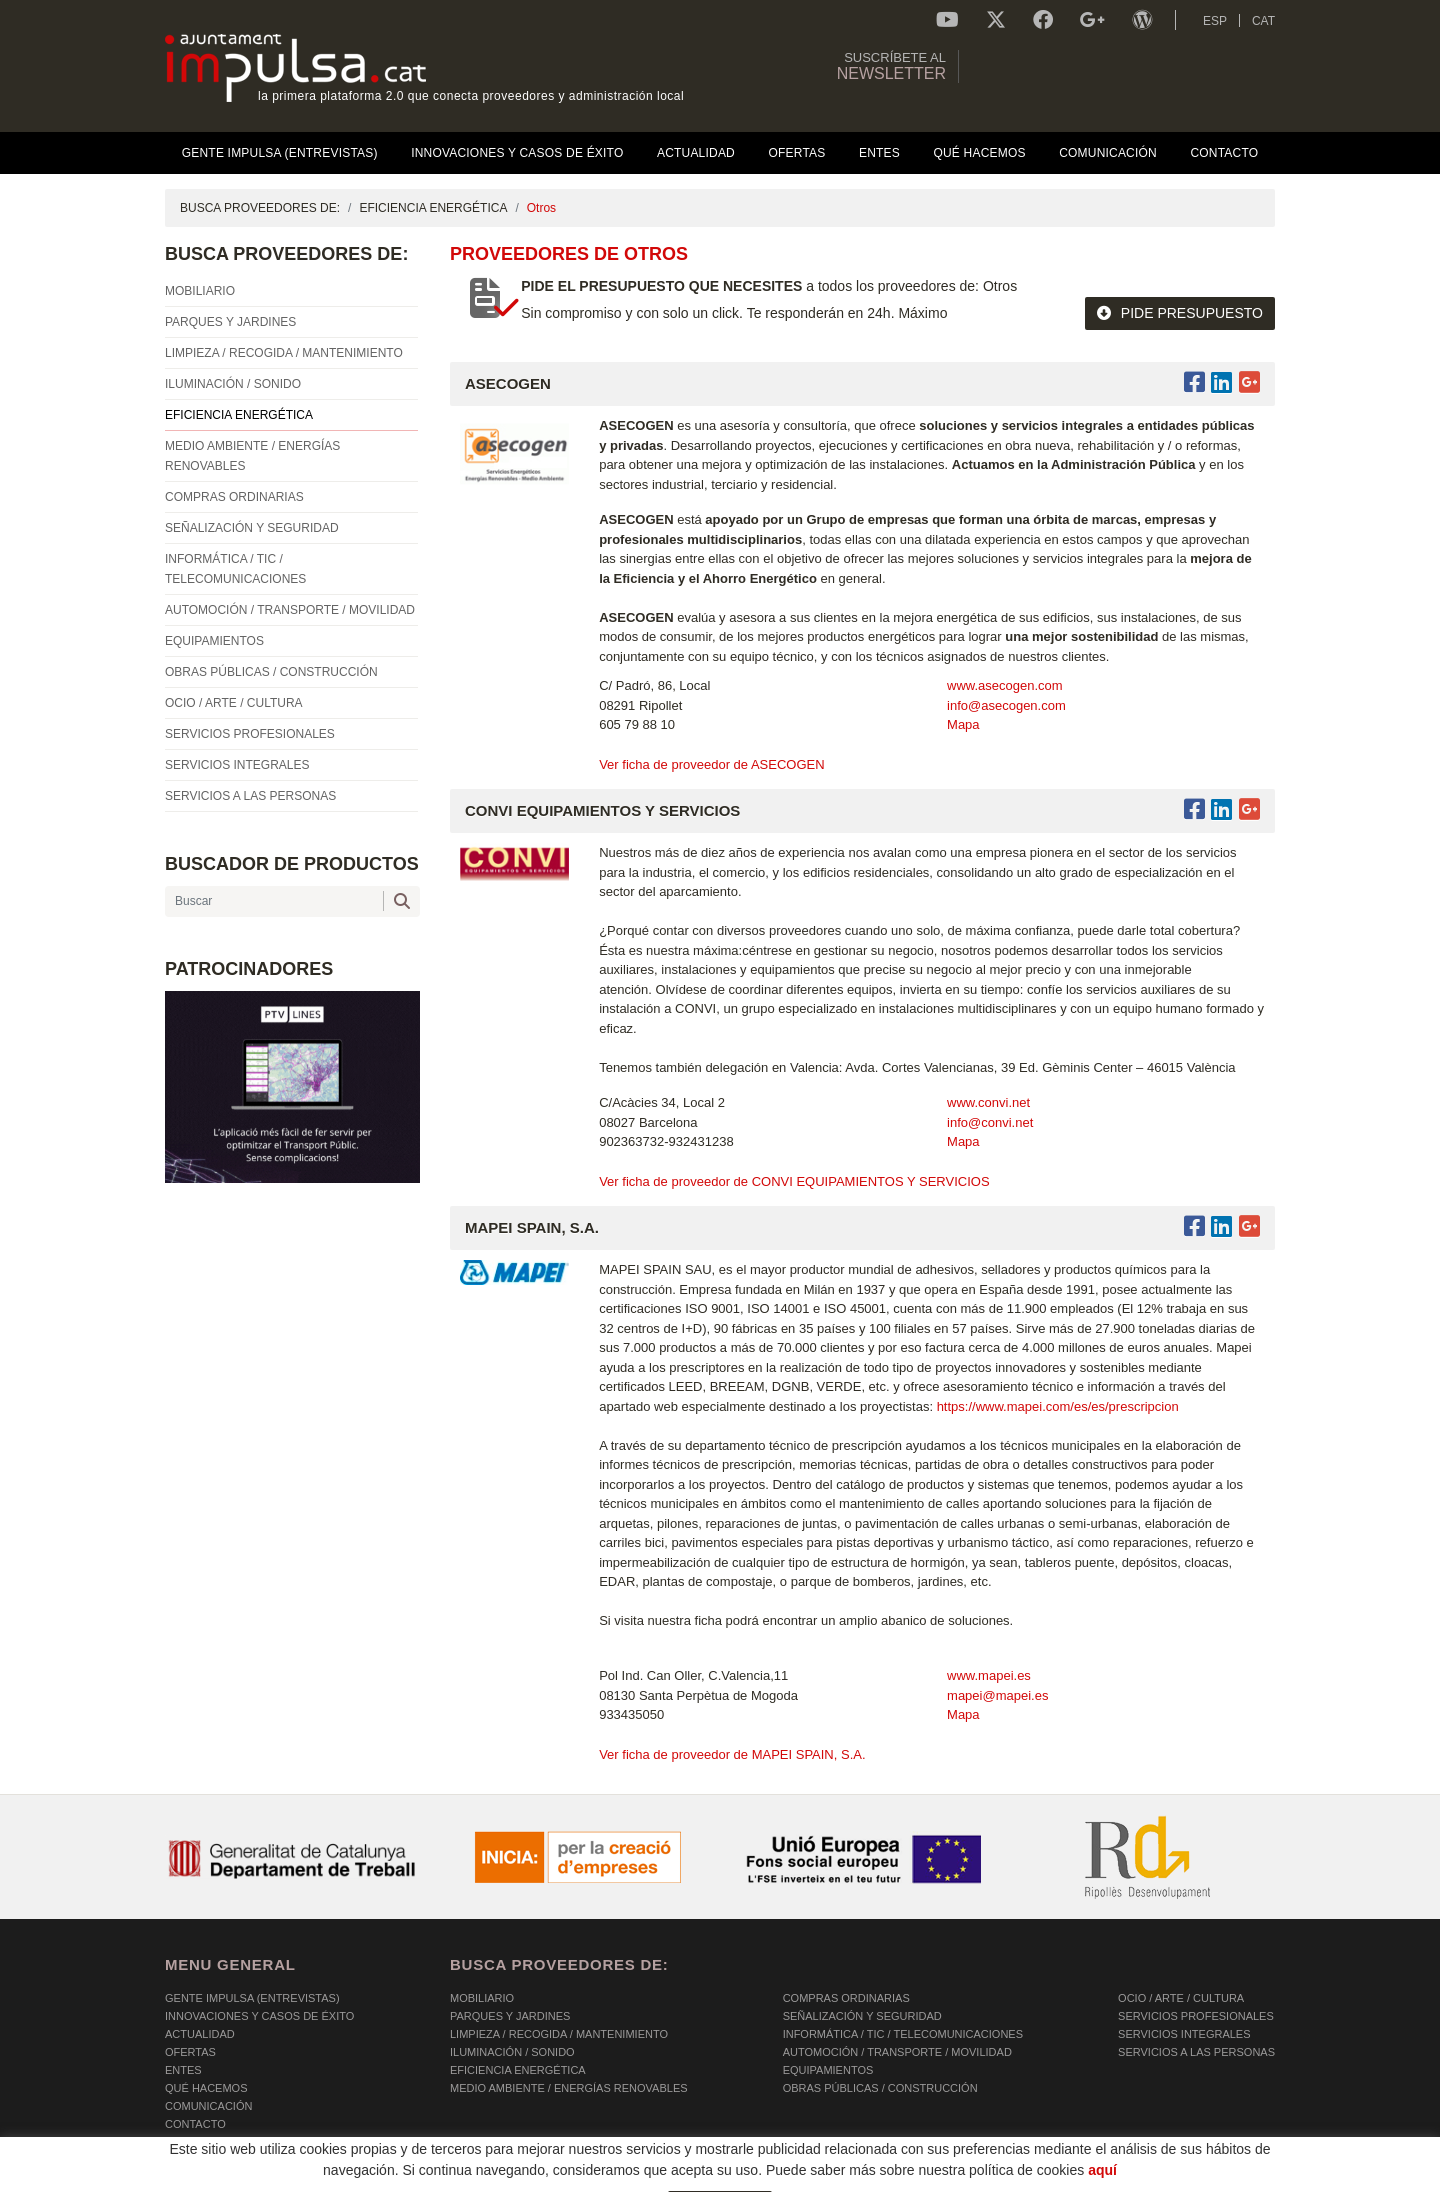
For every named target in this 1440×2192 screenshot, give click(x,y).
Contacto (195, 2124)
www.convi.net (988, 1102)
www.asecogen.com (1005, 685)
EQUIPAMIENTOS (828, 2070)
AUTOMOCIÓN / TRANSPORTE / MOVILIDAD (897, 2052)
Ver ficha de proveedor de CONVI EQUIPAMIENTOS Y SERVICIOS (794, 1181)
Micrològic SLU (1157, 2180)
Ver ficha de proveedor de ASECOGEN (711, 764)
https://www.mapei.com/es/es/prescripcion (1060, 1406)
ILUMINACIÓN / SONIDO (512, 2052)
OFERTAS (190, 2052)
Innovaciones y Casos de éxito (259, 2016)
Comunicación (208, 2106)
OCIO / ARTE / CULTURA (1181, 1998)
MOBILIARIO (482, 1998)
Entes (183, 2070)
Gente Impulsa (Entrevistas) (252, 1998)
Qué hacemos (206, 2088)
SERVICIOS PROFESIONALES (1196, 2016)
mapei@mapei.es (997, 1695)
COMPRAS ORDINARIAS (846, 1998)
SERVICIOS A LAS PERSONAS (1196, 2052)
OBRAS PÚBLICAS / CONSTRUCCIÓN (880, 2088)
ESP (1215, 21)
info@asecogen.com (1006, 705)
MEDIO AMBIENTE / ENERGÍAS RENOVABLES (569, 2088)
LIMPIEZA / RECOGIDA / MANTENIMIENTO (559, 2034)
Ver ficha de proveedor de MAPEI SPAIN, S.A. (732, 1754)
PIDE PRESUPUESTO (1180, 313)
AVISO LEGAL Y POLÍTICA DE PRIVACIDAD (422, 2178)
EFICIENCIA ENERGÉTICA (433, 208)
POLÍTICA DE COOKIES (225, 2178)
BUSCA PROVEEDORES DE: (260, 208)
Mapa (963, 724)
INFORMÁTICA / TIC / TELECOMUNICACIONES (903, 2034)
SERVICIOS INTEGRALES (1184, 2034)
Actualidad (200, 2034)
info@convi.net (990, 1122)
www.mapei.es (989, 1675)
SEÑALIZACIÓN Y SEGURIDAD (862, 2016)
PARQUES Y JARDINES (510, 2016)
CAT (1263, 21)
